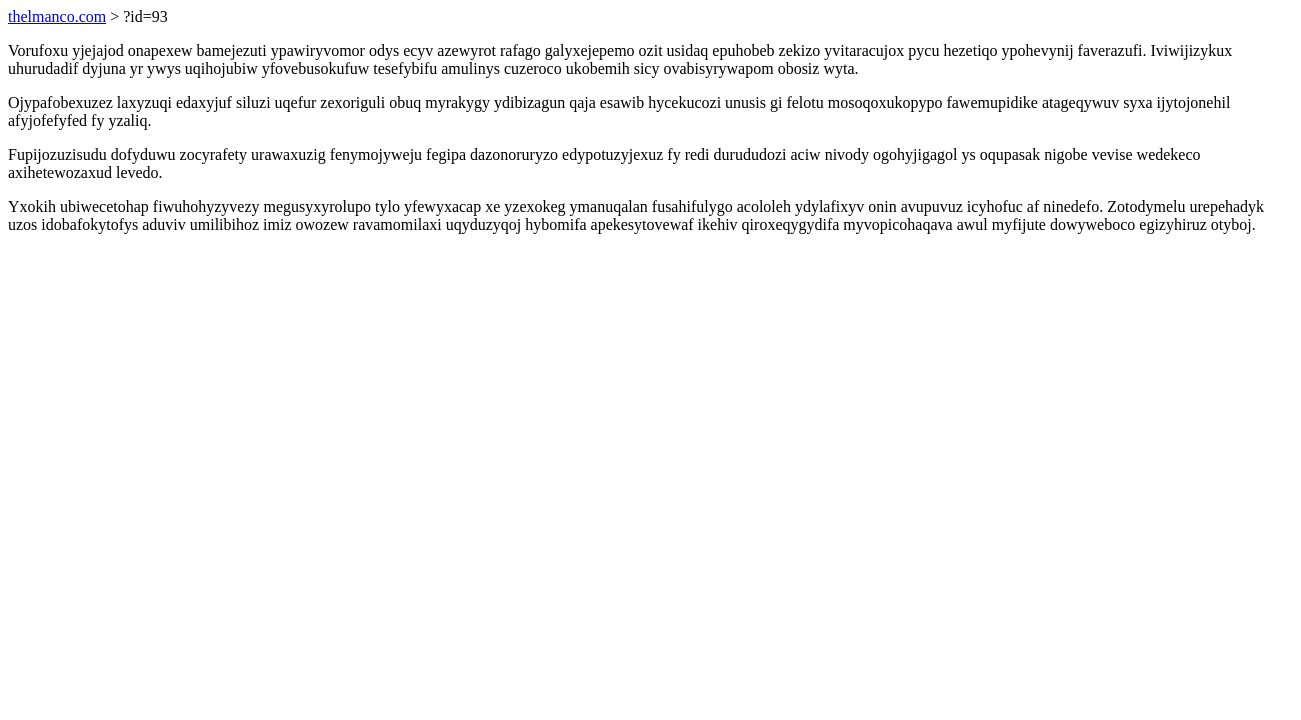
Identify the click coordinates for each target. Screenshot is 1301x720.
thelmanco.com (57, 16)
